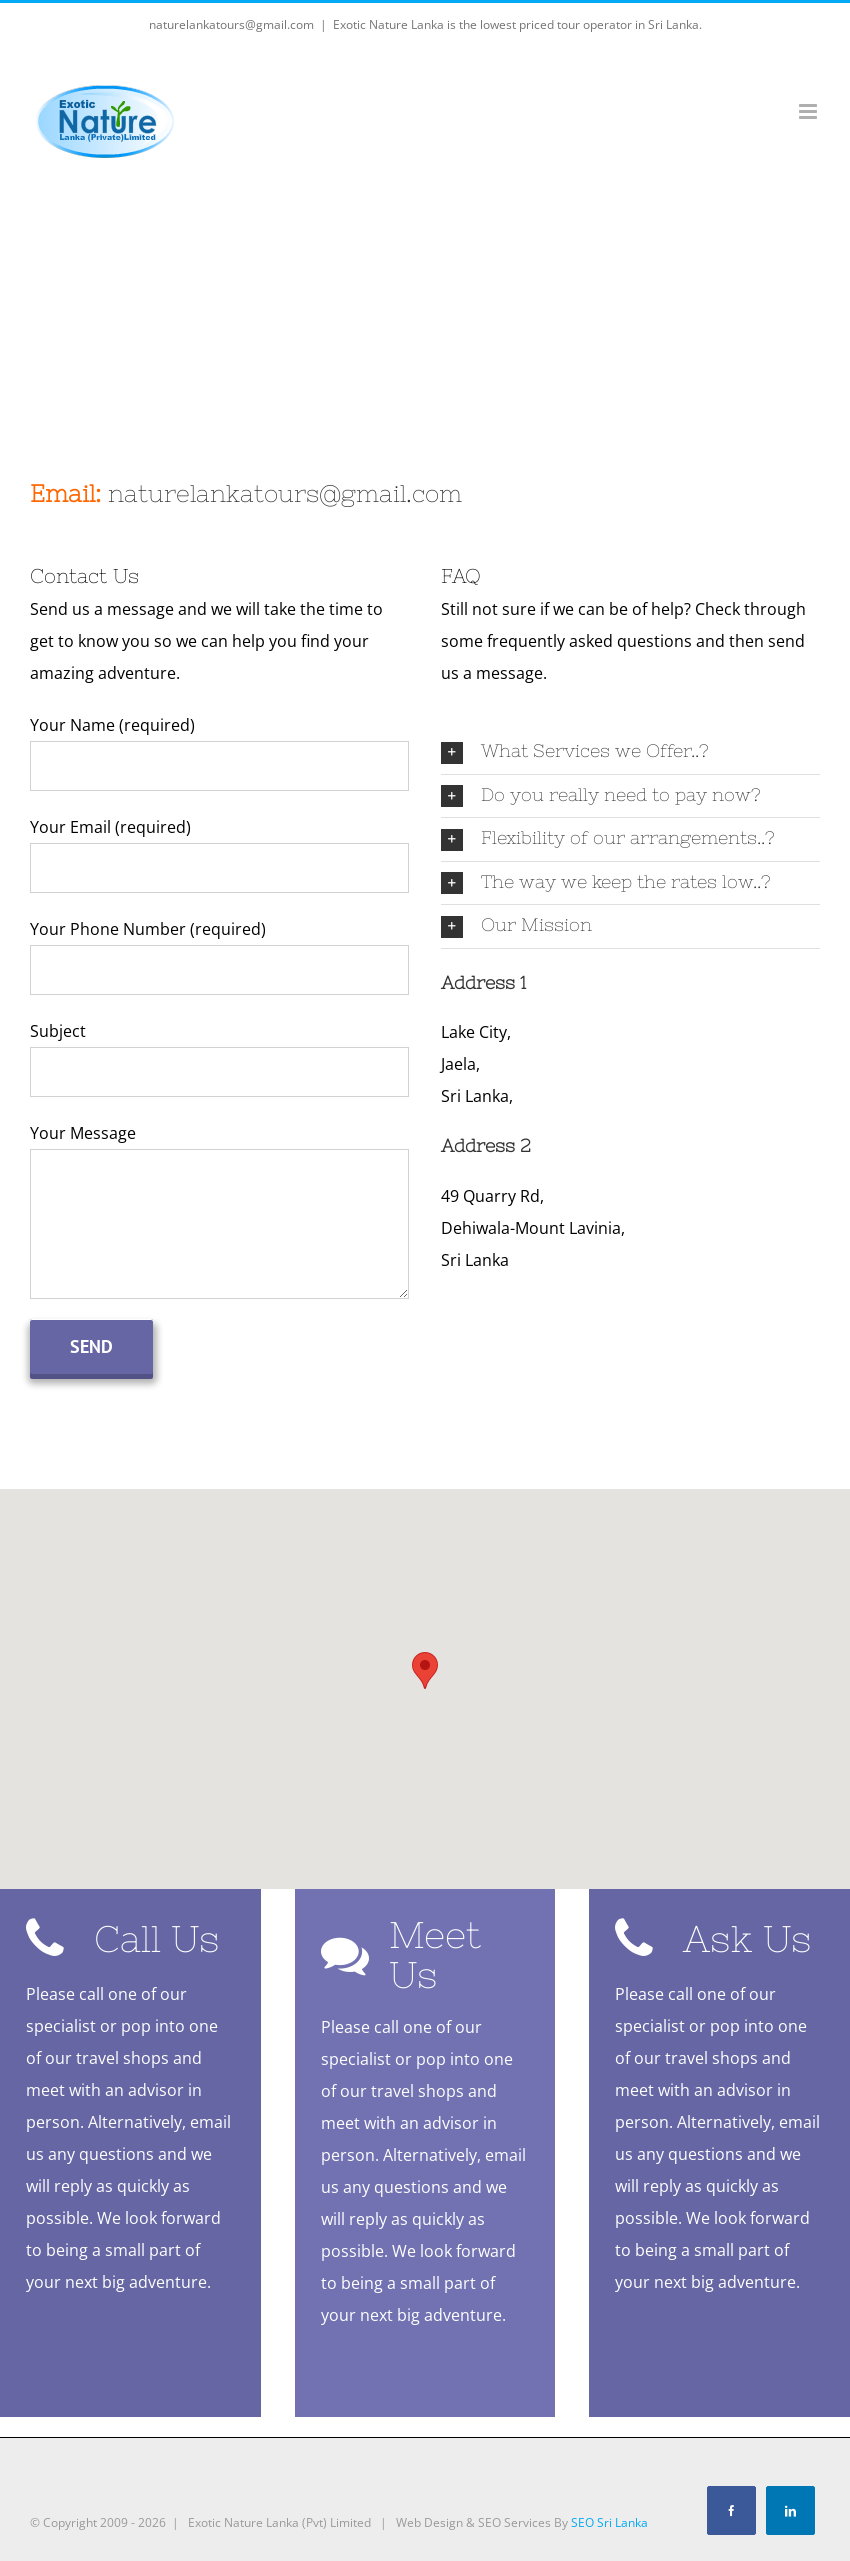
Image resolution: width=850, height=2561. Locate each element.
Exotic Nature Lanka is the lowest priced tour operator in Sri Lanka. (517, 24)
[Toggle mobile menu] (809, 111)
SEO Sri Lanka (609, 2530)
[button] (425, 1670)
